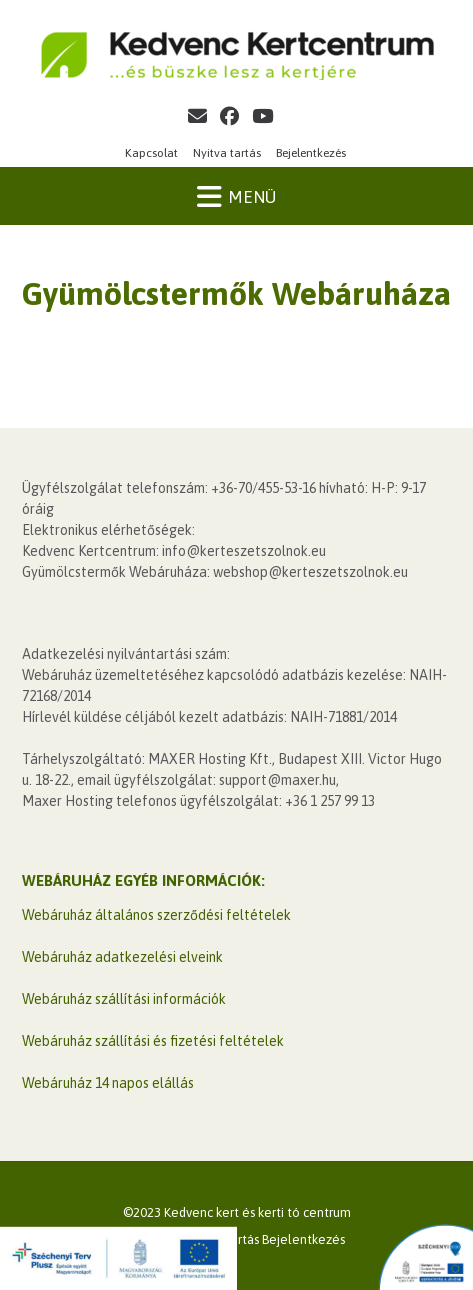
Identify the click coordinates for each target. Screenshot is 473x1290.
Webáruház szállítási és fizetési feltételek (153, 1041)
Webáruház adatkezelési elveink (122, 957)
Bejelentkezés (311, 153)
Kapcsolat (151, 153)
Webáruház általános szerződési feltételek (156, 915)
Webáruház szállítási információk (124, 999)
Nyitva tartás (227, 153)
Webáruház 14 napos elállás (108, 1083)
